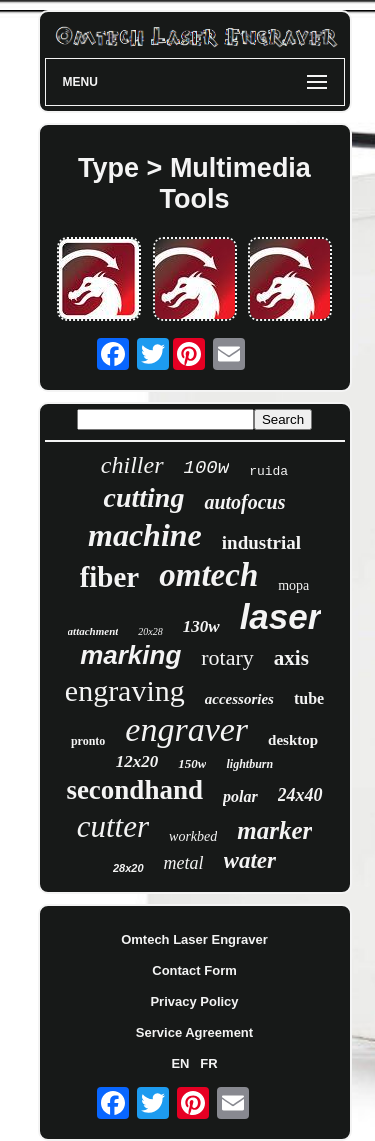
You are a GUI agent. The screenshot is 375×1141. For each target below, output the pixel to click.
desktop (293, 740)
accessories (239, 699)
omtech (208, 575)
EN (180, 1063)
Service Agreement (194, 1032)
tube (309, 698)
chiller (132, 465)
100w (207, 468)
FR (208, 1063)
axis (291, 658)
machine (145, 535)
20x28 (150, 631)
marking (130, 655)
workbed (193, 836)
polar (240, 796)
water (250, 860)
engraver (186, 729)
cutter (113, 826)
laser (281, 616)
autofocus (244, 502)
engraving (125, 690)
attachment (93, 631)
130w (201, 626)
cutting (143, 497)
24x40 (300, 795)
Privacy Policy (194, 1001)
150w (192, 763)
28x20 (128, 868)
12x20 (137, 761)
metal (184, 863)
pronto (88, 741)
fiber (110, 577)
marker (274, 830)
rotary (227, 657)
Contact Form (194, 970)
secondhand (134, 790)
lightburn (249, 764)
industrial (261, 542)
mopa (293, 585)
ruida (268, 471)
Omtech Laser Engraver (194, 939)
